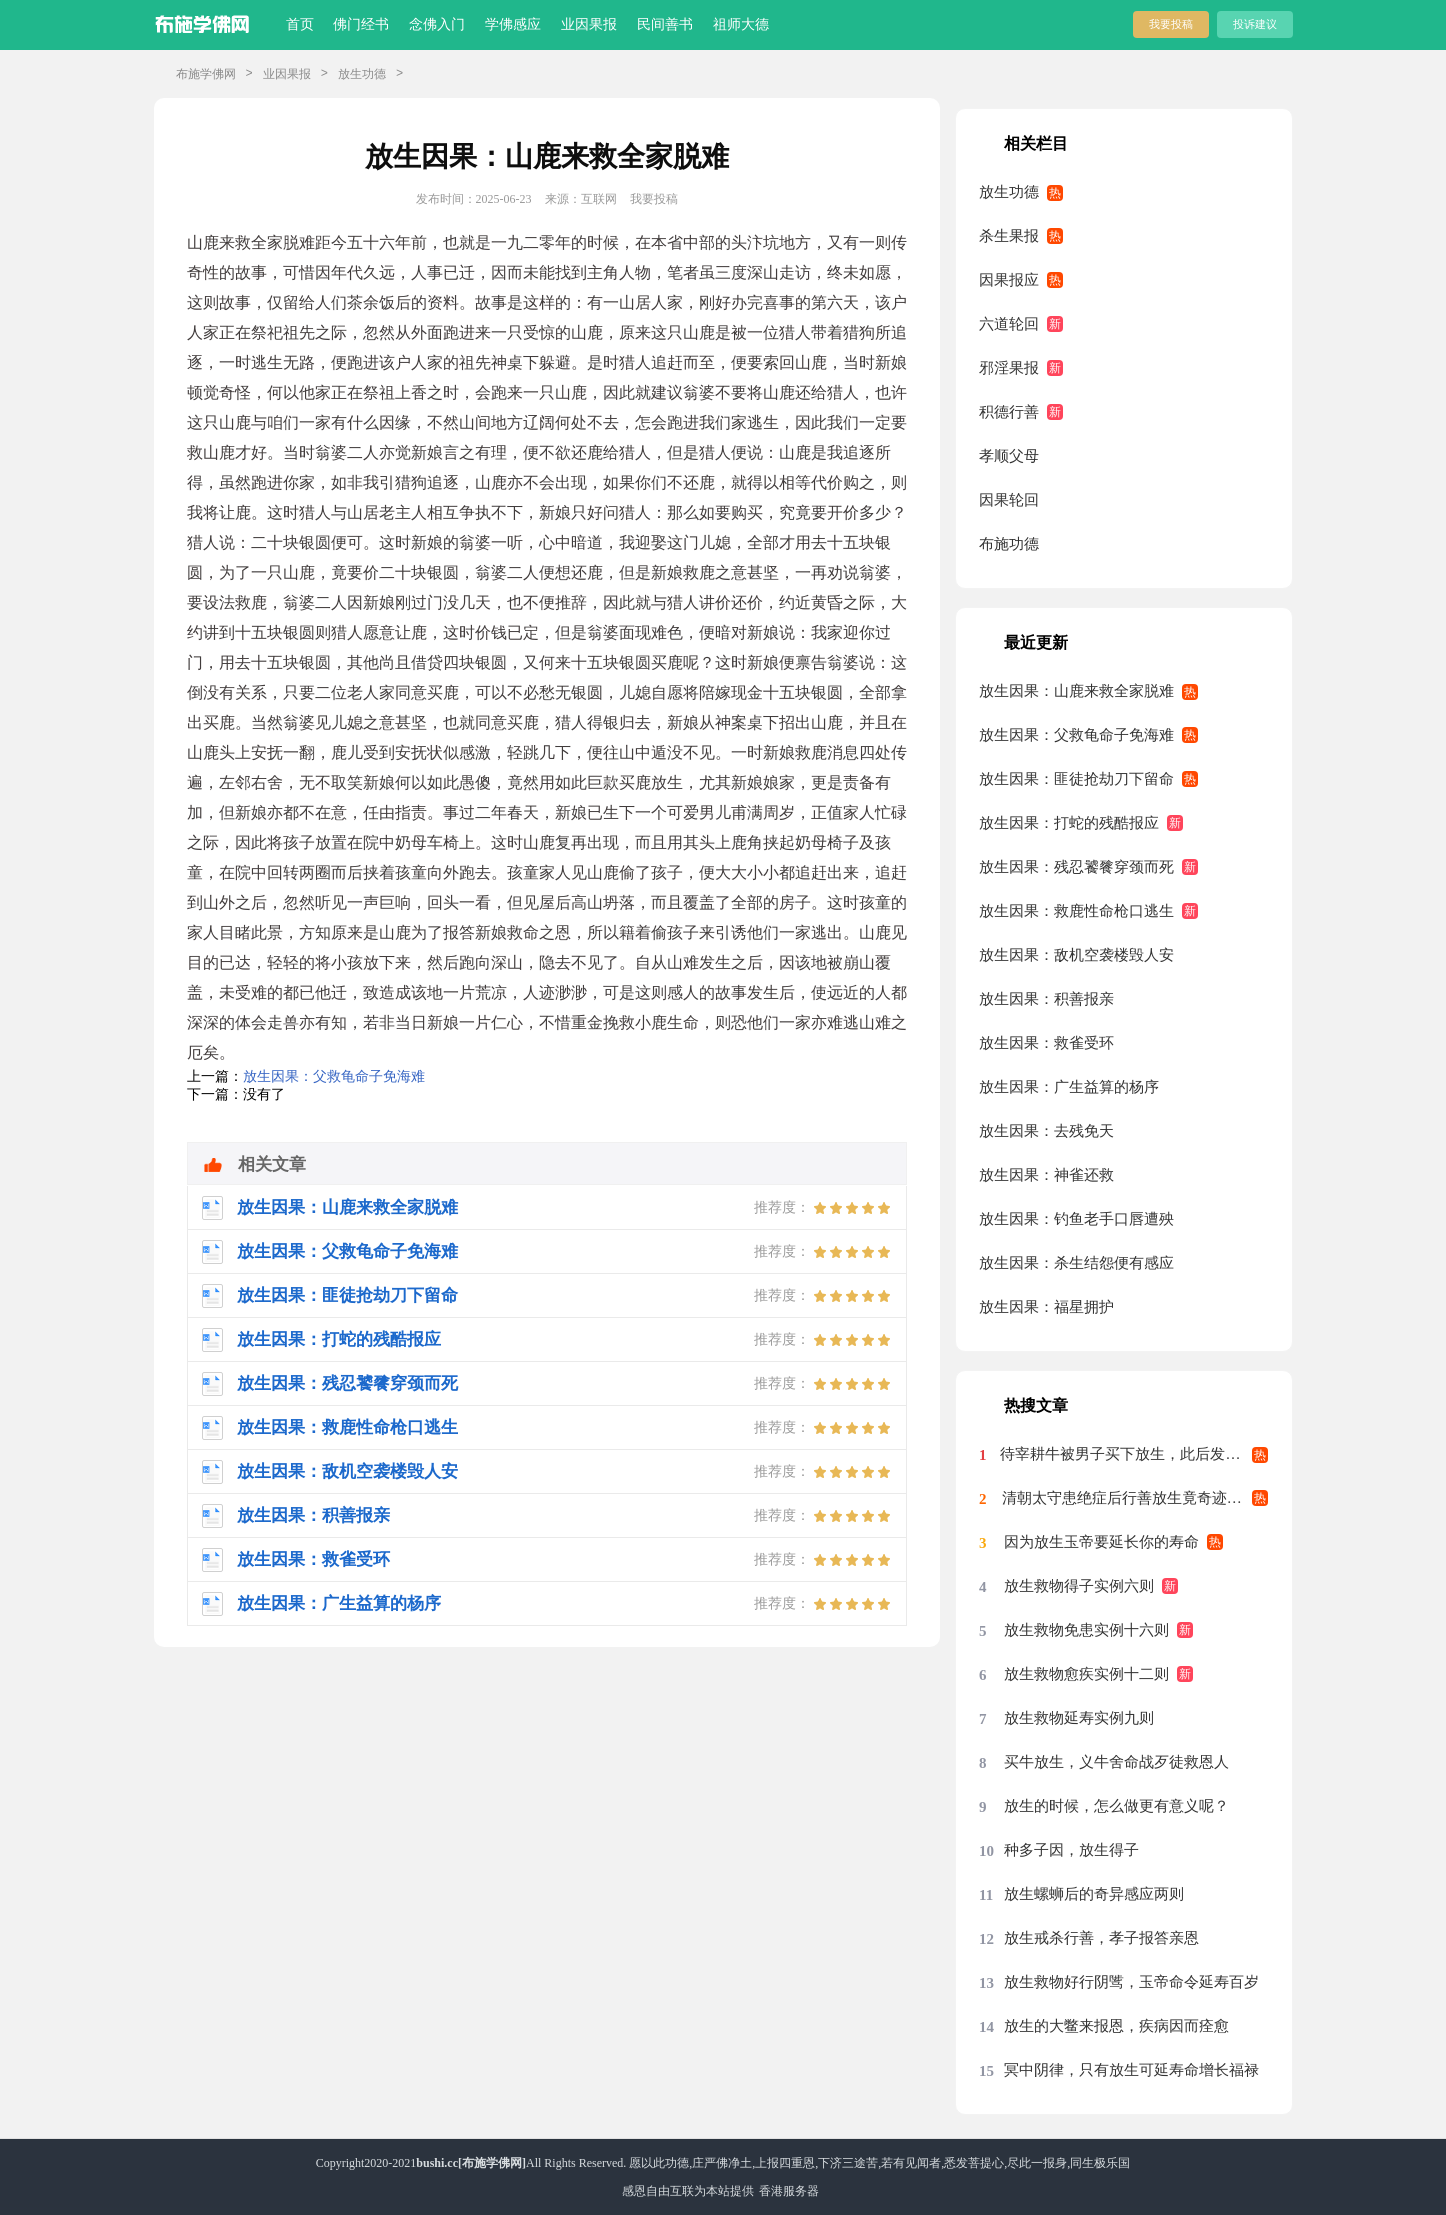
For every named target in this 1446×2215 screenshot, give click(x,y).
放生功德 (362, 74)
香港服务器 (789, 2191)
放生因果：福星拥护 (1046, 1307)
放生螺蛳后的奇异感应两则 (1094, 1894)
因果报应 (1009, 280)
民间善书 (665, 24)
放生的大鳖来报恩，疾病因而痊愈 (1116, 2026)
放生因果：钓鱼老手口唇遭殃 (1076, 1219)
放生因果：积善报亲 (1046, 999)
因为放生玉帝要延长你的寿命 (1101, 1542)
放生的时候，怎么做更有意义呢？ (1116, 1806)
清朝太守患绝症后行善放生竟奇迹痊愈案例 (1135, 1498)
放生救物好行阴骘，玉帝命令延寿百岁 (1131, 1982)
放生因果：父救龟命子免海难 (334, 1076)
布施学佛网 (206, 74)
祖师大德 (741, 24)
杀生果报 (1009, 236)
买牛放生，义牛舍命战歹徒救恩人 (1116, 1762)
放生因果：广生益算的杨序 (1069, 1087)
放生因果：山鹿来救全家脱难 (1076, 691)
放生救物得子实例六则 (1079, 1586)
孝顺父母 (1009, 456)
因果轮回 (1009, 500)
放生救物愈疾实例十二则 (1086, 1674)
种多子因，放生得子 (1071, 1850)
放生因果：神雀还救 (1046, 1175)
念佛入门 (437, 24)
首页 (300, 24)
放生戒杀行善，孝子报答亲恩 (1101, 1938)
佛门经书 (361, 24)
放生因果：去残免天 (1046, 1131)
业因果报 (589, 24)
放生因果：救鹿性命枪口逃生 (1076, 911)
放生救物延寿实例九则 (1079, 1718)
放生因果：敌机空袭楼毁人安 (1076, 955)
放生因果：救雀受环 (1046, 1043)
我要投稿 (1171, 24)
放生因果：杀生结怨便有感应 (1076, 1263)
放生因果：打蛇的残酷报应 (1069, 823)
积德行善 (1009, 412)
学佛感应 (513, 24)
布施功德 (1009, 544)
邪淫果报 (1009, 368)
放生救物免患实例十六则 (1086, 1630)
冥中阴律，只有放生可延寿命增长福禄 (1131, 2070)
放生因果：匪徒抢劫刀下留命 (1076, 779)
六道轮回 (1009, 324)
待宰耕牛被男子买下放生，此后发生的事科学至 (1134, 1454)
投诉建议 (1255, 24)
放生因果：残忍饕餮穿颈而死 (1076, 867)
